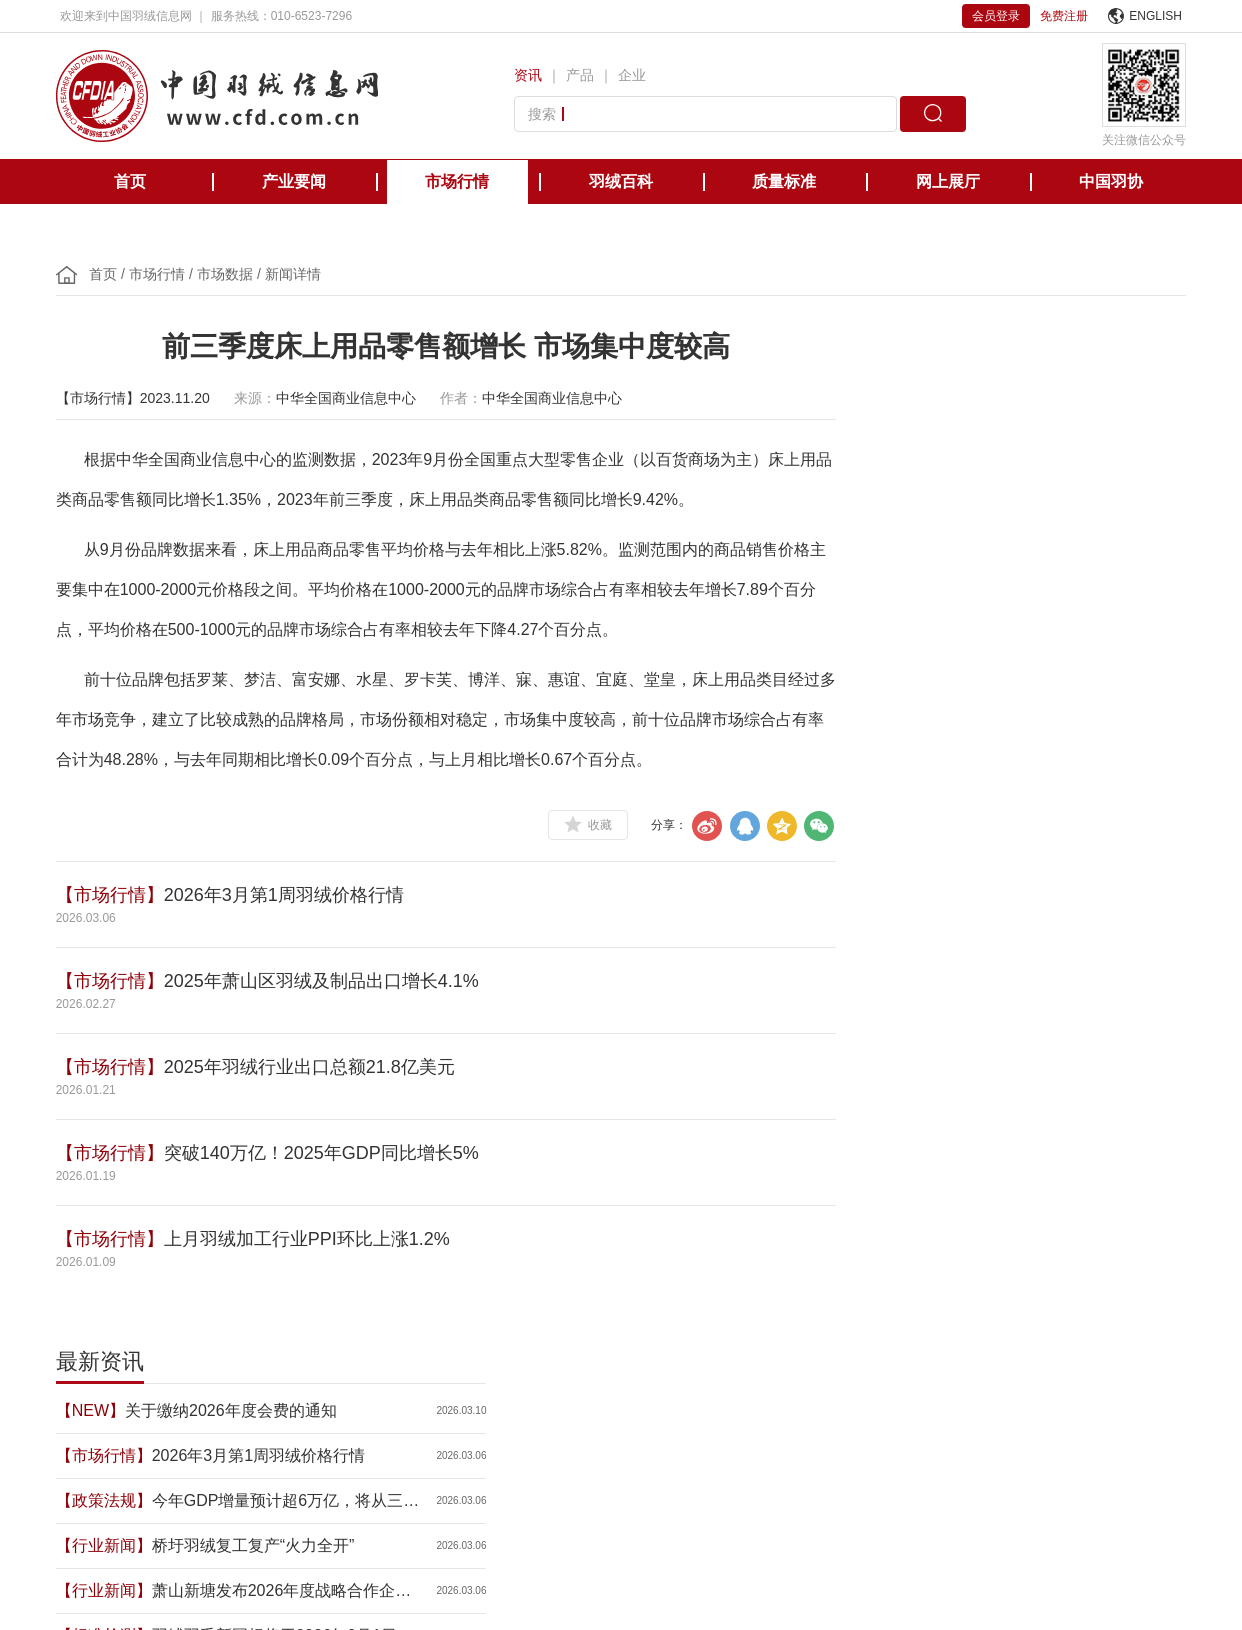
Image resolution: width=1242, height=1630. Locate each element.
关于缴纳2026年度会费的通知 (1003, 415)
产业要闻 (294, 181)
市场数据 (229, 274)
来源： (259, 398)
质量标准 (784, 181)
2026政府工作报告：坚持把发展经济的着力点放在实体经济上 (1022, 687)
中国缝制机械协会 (1098, 1404)
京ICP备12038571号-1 (501, 1562)
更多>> (1163, 888)
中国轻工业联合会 (108, 1404)
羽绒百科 (621, 181)
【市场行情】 (114, 895)
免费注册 (1064, 16)
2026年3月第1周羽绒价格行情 (288, 895)
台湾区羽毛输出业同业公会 (786, 1404)
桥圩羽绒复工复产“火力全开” (1014, 552)
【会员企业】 (876, 820)
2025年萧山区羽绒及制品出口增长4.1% (325, 981)
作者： (465, 398)
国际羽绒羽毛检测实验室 (954, 1404)
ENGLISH (1145, 16)
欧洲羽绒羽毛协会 (348, 1404)
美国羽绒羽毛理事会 (480, 1404)
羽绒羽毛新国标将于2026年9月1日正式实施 (1022, 642)
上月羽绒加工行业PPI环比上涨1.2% (311, 1239)
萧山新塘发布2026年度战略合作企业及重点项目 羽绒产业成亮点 (1022, 597)
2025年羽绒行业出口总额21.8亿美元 (313, 1067)
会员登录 (996, 16)
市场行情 (457, 181)
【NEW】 (862, 415)
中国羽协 (1111, 181)
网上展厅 (948, 181)
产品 (582, 75)
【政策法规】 (876, 505)
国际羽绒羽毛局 (228, 1404)
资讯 (530, 75)
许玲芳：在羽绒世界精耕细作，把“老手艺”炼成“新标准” (1020, 822)
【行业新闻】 (876, 550)
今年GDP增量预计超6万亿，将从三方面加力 (1010, 507)
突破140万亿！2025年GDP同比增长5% (325, 1153)
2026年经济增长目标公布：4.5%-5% (1022, 732)
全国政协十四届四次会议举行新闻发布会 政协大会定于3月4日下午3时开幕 (1020, 777)
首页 (130, 181)
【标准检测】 (876, 640)
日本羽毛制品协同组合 (624, 1404)
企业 (634, 75)
